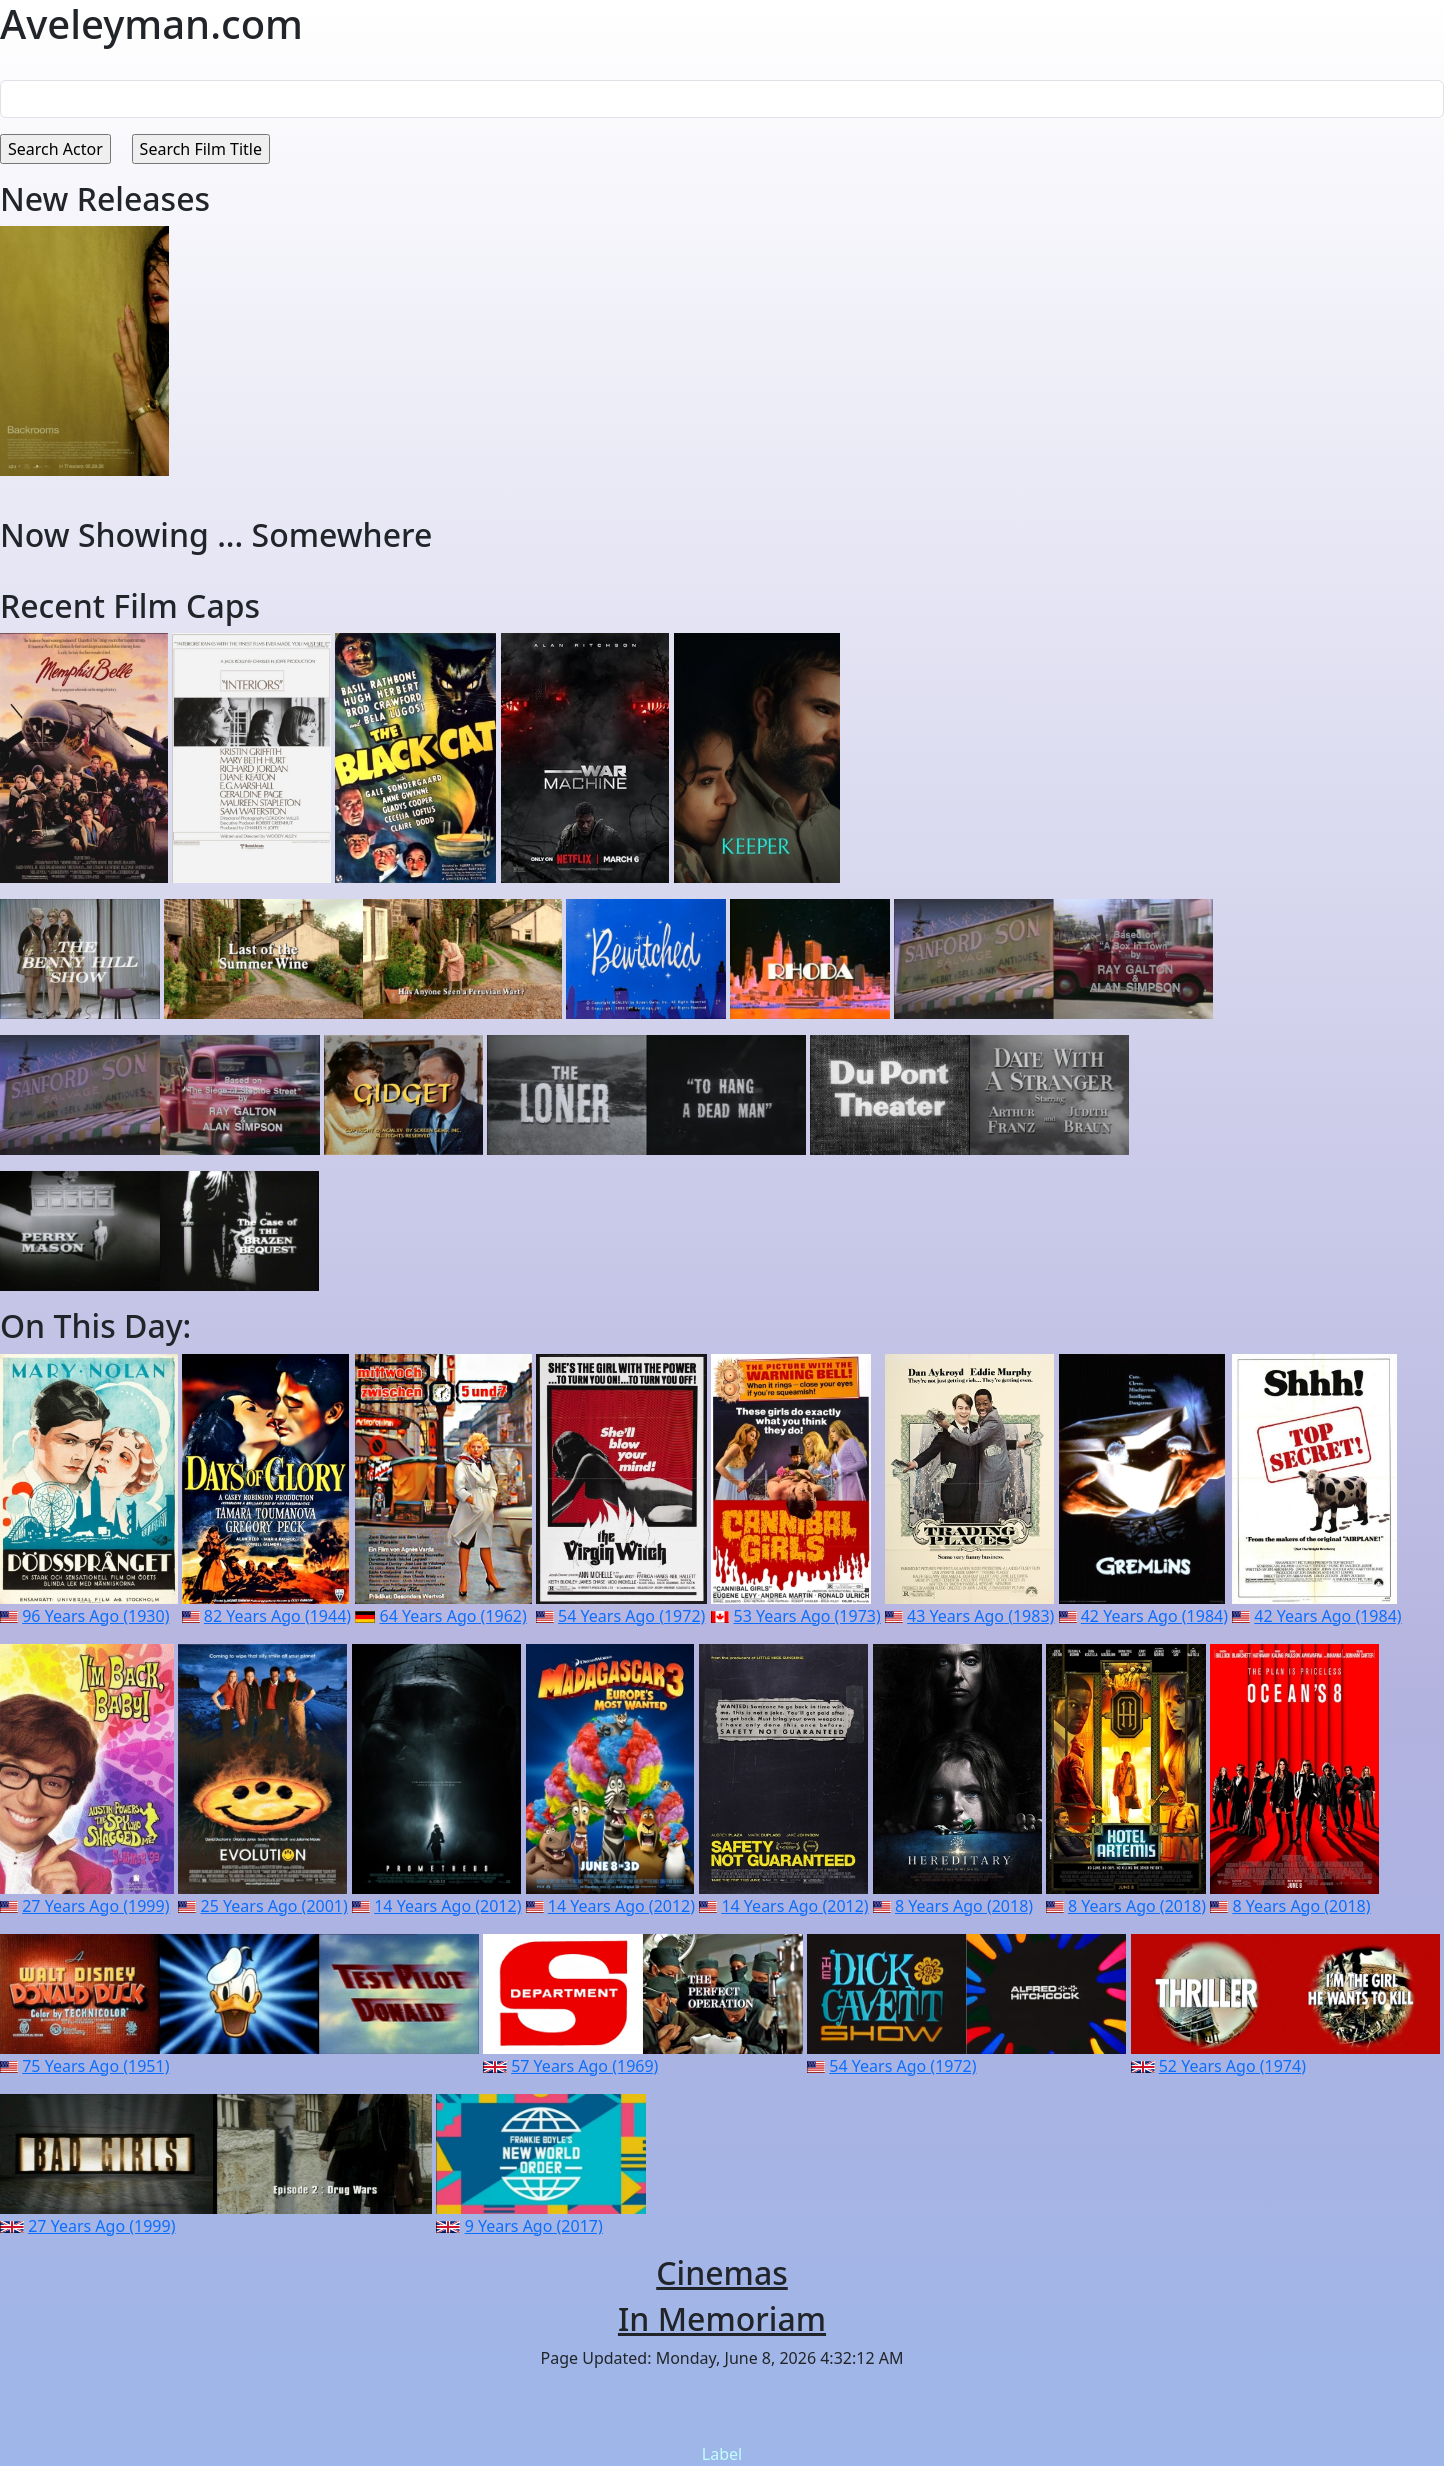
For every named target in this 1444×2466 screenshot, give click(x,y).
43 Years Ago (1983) (980, 1616)
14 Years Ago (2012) (447, 1906)
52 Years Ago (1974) (1232, 2066)
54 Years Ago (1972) (631, 1616)
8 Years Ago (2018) (964, 1906)
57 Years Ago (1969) (584, 2066)
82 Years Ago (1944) (277, 1616)
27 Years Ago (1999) (95, 1906)
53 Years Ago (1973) (807, 1616)
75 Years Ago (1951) (95, 2066)
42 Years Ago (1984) (1154, 1616)
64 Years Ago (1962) (453, 1616)
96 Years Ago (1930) (95, 1616)
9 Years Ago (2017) (534, 2226)
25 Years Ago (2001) (274, 1906)
